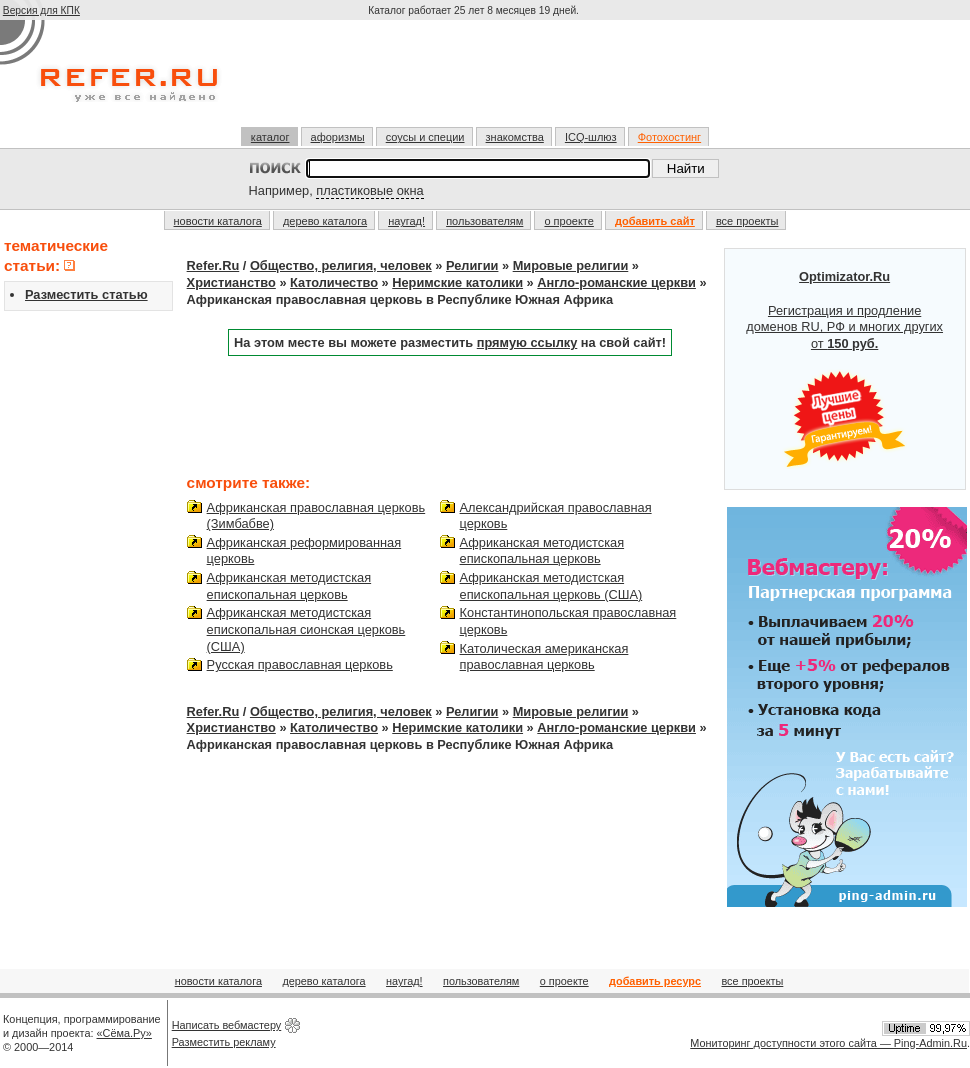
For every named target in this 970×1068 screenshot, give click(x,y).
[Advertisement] (476, 82)
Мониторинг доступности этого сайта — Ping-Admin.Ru (828, 1043)
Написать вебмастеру (227, 1025)
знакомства (515, 137)
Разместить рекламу (224, 1042)
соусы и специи (425, 137)
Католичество (334, 282)
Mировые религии (571, 265)
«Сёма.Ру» (124, 1033)
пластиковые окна (369, 190)
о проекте (568, 221)
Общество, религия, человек (341, 265)
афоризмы (338, 137)
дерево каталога (325, 221)
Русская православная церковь (300, 664)
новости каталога (218, 221)
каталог (270, 137)
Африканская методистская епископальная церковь (289, 586)
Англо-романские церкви (616, 282)
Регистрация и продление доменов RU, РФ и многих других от (844, 369)
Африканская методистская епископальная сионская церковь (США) (306, 629)
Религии (472, 265)
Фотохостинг (669, 137)
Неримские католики (457, 282)
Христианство (231, 282)
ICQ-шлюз (591, 137)
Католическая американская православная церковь (544, 657)
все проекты (747, 221)
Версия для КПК (41, 10)
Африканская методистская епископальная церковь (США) (551, 586)
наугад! (406, 221)
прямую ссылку (527, 342)
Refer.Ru (213, 265)
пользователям (484, 221)
